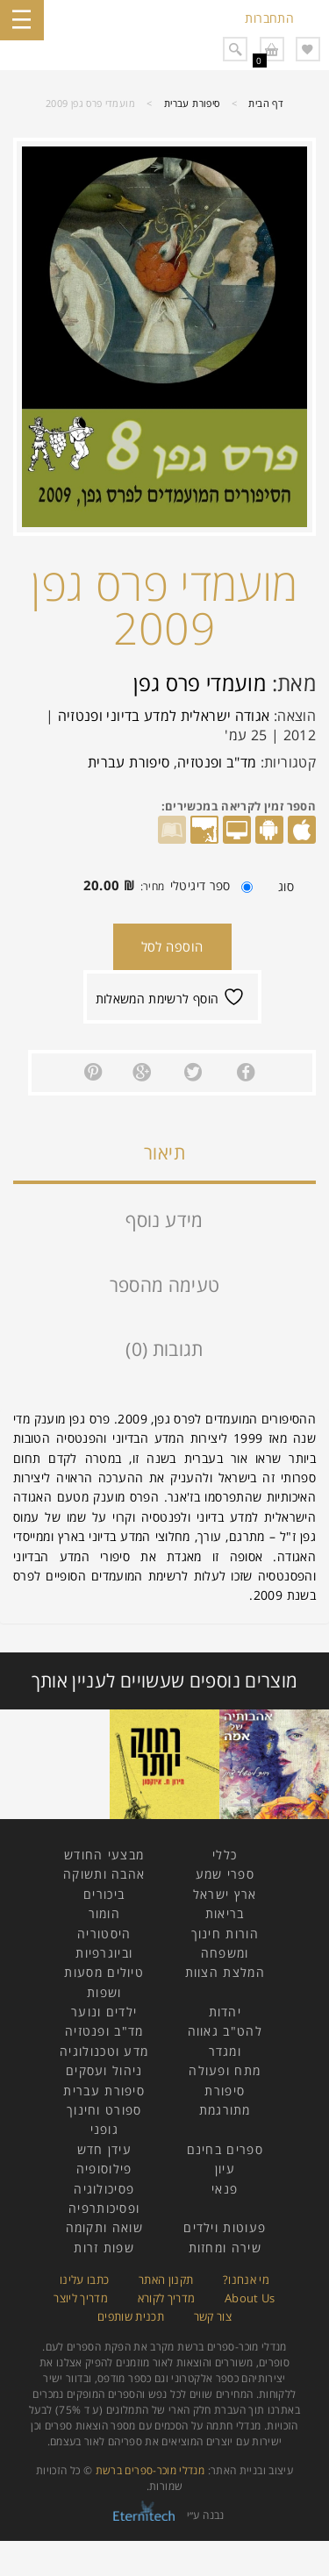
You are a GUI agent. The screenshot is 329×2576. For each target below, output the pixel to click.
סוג (286, 887)
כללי (224, 1854)
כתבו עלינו (85, 2279)
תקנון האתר (166, 2279)
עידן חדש (104, 2149)
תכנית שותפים (130, 2316)
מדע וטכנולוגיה (104, 2051)
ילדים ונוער (104, 2011)
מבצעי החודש (104, 1854)
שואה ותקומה (104, 2227)
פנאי (224, 2188)
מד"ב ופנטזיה (216, 762)
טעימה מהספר (165, 1285)
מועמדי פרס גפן (199, 682)
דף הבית (265, 103)
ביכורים (104, 1894)
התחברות (269, 18)
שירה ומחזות (225, 2247)
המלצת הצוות (225, 1972)
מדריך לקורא (167, 2298)
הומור (105, 1913)
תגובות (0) (164, 1349)
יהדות (225, 2011)
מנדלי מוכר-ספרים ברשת (150, 2470)
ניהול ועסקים (104, 2070)
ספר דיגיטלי (163, 885)
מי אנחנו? (246, 2279)
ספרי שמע (225, 1874)
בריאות (225, 1913)
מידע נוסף (164, 1220)
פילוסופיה (104, 2168)
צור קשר (213, 2316)
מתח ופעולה (225, 2070)
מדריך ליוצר (81, 2298)
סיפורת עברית (191, 103)
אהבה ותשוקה (104, 1874)
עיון (225, 2168)
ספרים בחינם (225, 2149)
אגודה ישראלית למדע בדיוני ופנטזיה (164, 715)
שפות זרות (104, 2247)
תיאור (164, 1152)
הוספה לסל (172, 946)
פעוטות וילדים (224, 2227)
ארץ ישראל (225, 1894)
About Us (250, 2298)
